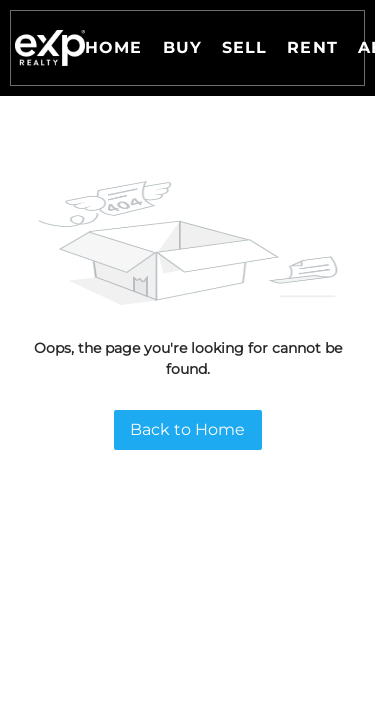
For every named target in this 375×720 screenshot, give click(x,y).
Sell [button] (244, 47)
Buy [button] (182, 47)
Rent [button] (312, 47)
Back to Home (187, 429)
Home (113, 47)
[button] (50, 48)
